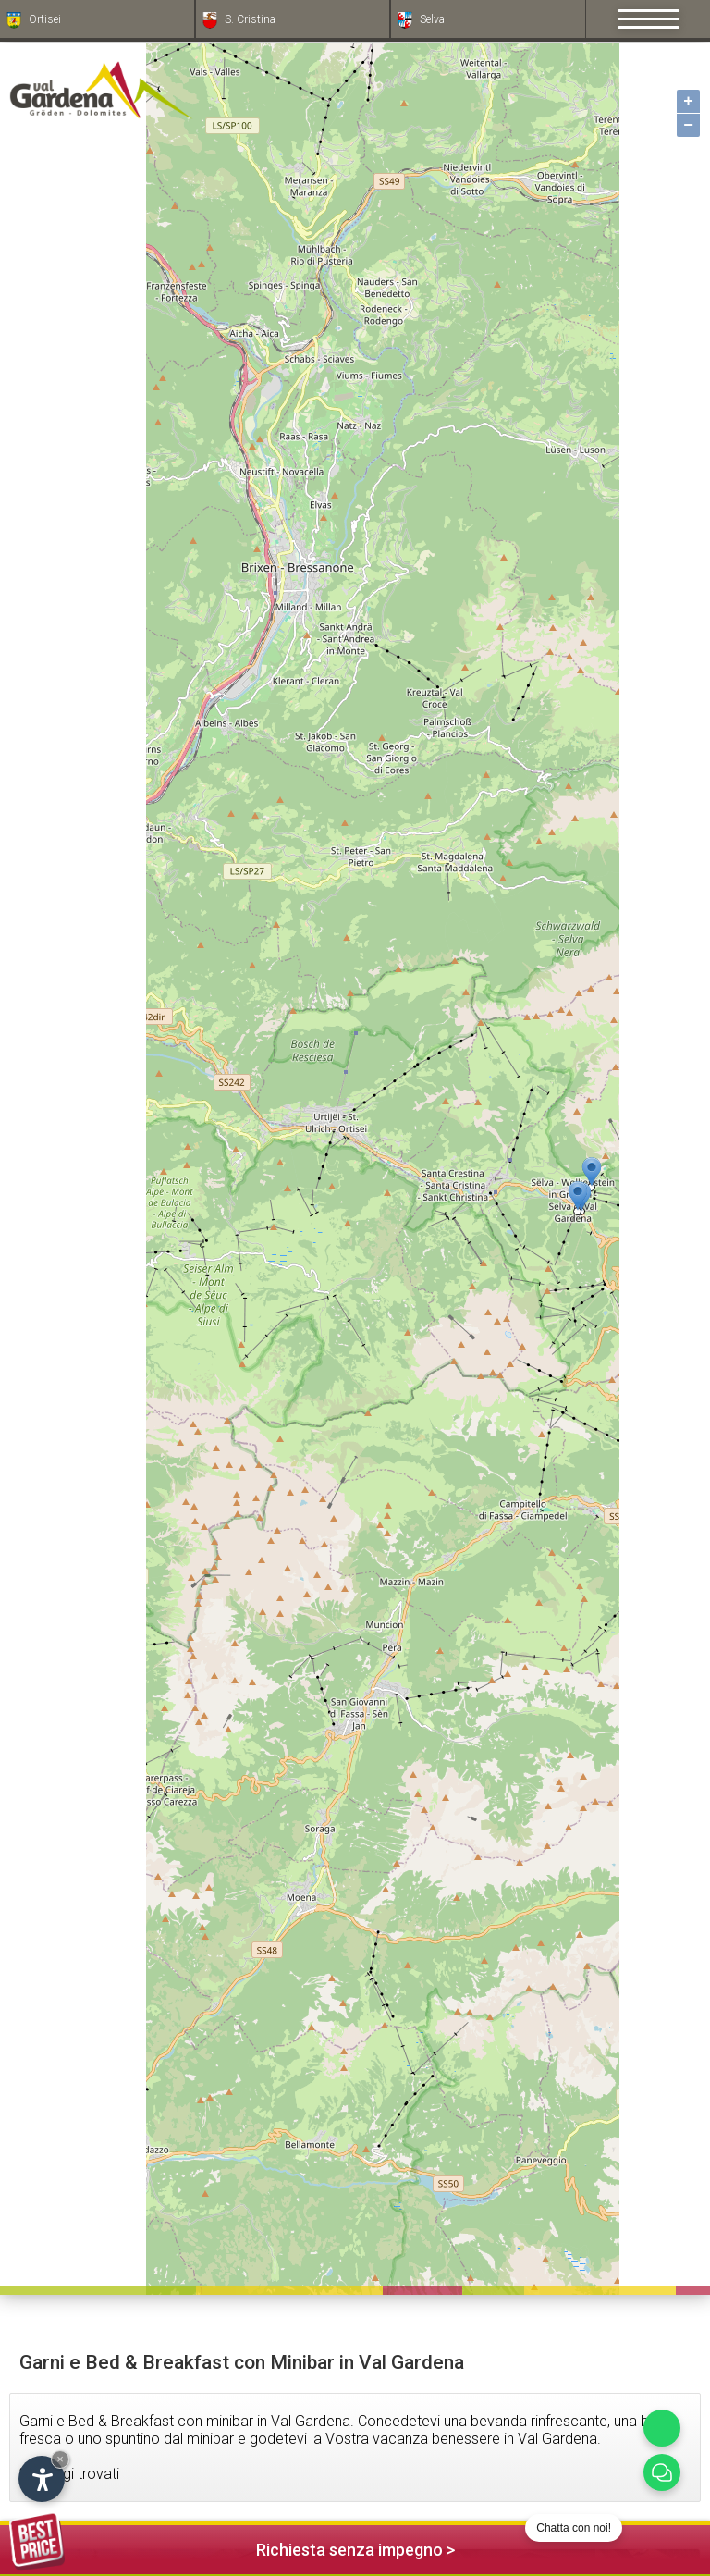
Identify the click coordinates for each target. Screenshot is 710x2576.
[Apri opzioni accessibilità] (41, 2479)
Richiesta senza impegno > (232, 2546)
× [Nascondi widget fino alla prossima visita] (60, 2459)
